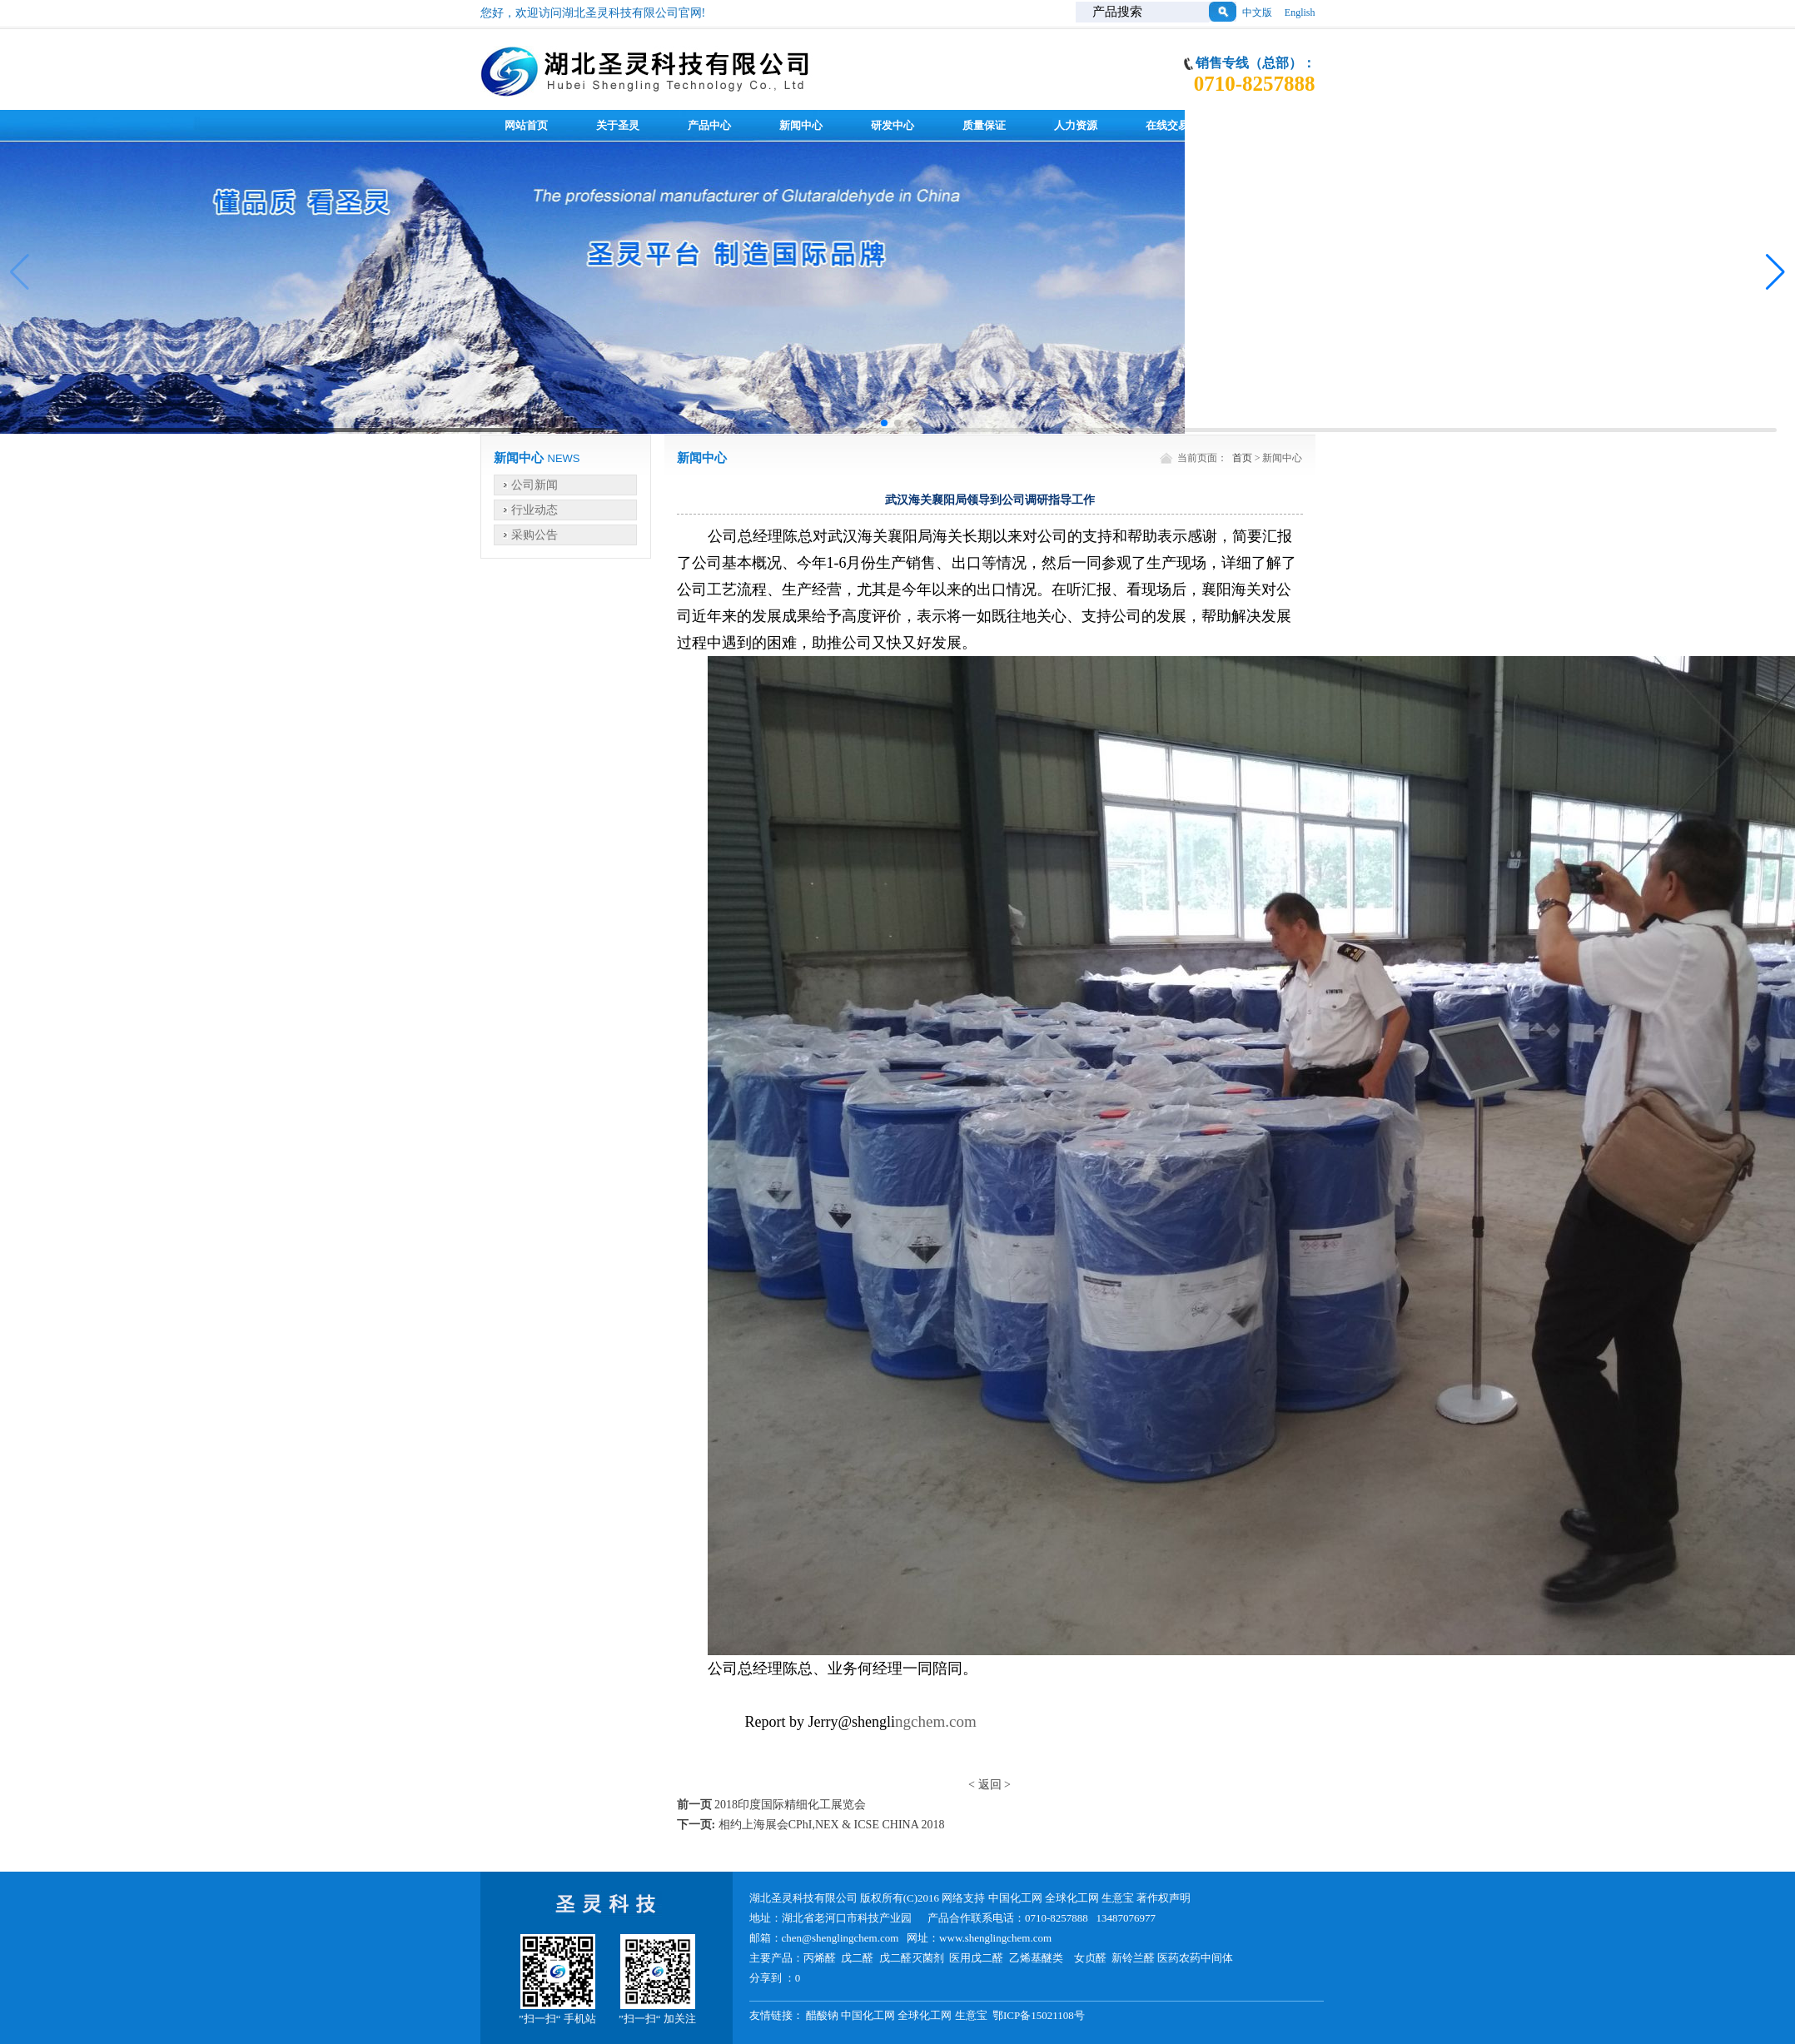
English (1300, 12)
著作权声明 (1163, 1898)
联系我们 (1258, 125)
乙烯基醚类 (1036, 1958)
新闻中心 (801, 125)
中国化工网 (1015, 1898)
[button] (884, 423)
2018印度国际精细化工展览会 (790, 1804)
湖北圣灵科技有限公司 (804, 1898)
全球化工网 (1072, 1898)
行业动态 (534, 510)
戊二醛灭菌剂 (911, 1958)
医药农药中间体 (1195, 1958)
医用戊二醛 (976, 1958)
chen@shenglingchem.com (840, 1938)
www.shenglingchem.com (995, 1938)
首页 (1242, 458)
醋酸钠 (822, 2015)
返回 (990, 1784)
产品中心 (709, 125)
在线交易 (1167, 125)
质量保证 (984, 125)
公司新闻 (534, 485)
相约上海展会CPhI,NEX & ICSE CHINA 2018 (831, 1824)
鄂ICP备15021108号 (1038, 2015)
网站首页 (526, 125)
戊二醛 (857, 1958)
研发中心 (892, 125)
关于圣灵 (617, 125)
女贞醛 (1090, 1958)
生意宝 (1117, 1898)
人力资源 (1075, 125)
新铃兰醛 (1133, 1958)
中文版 (1257, 12)
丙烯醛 (819, 1958)
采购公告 (534, 535)
